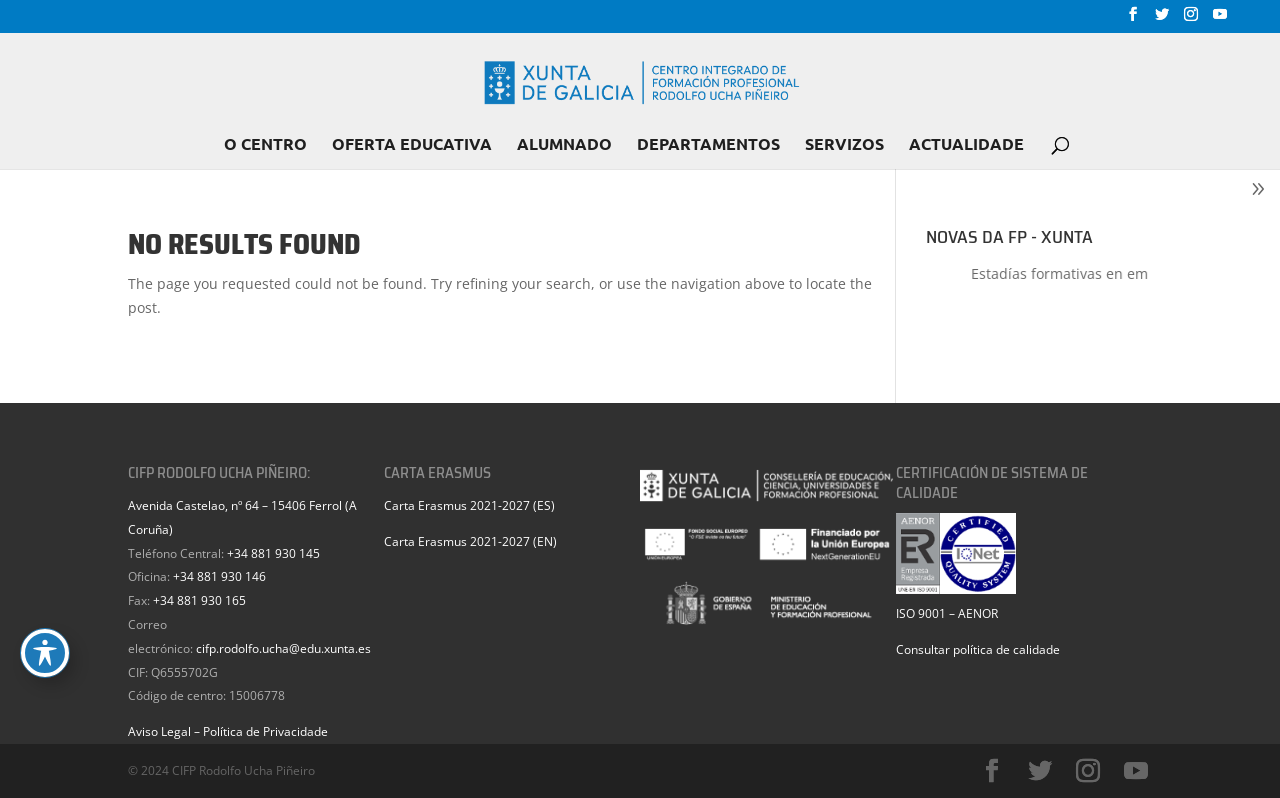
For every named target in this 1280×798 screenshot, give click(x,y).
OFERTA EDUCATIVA (412, 145)
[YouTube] (1220, 20)
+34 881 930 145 (273, 553)
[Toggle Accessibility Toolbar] (45, 653)
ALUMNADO (564, 145)
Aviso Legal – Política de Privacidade (228, 731)
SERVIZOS (844, 145)
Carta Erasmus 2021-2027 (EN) (470, 541)
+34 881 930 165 (199, 600)
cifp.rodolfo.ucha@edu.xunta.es (283, 648)
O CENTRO (265, 145)
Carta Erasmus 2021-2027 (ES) (469, 505)
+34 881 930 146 (219, 576)
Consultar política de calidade (978, 649)
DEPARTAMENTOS (708, 145)
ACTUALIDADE (966, 145)
